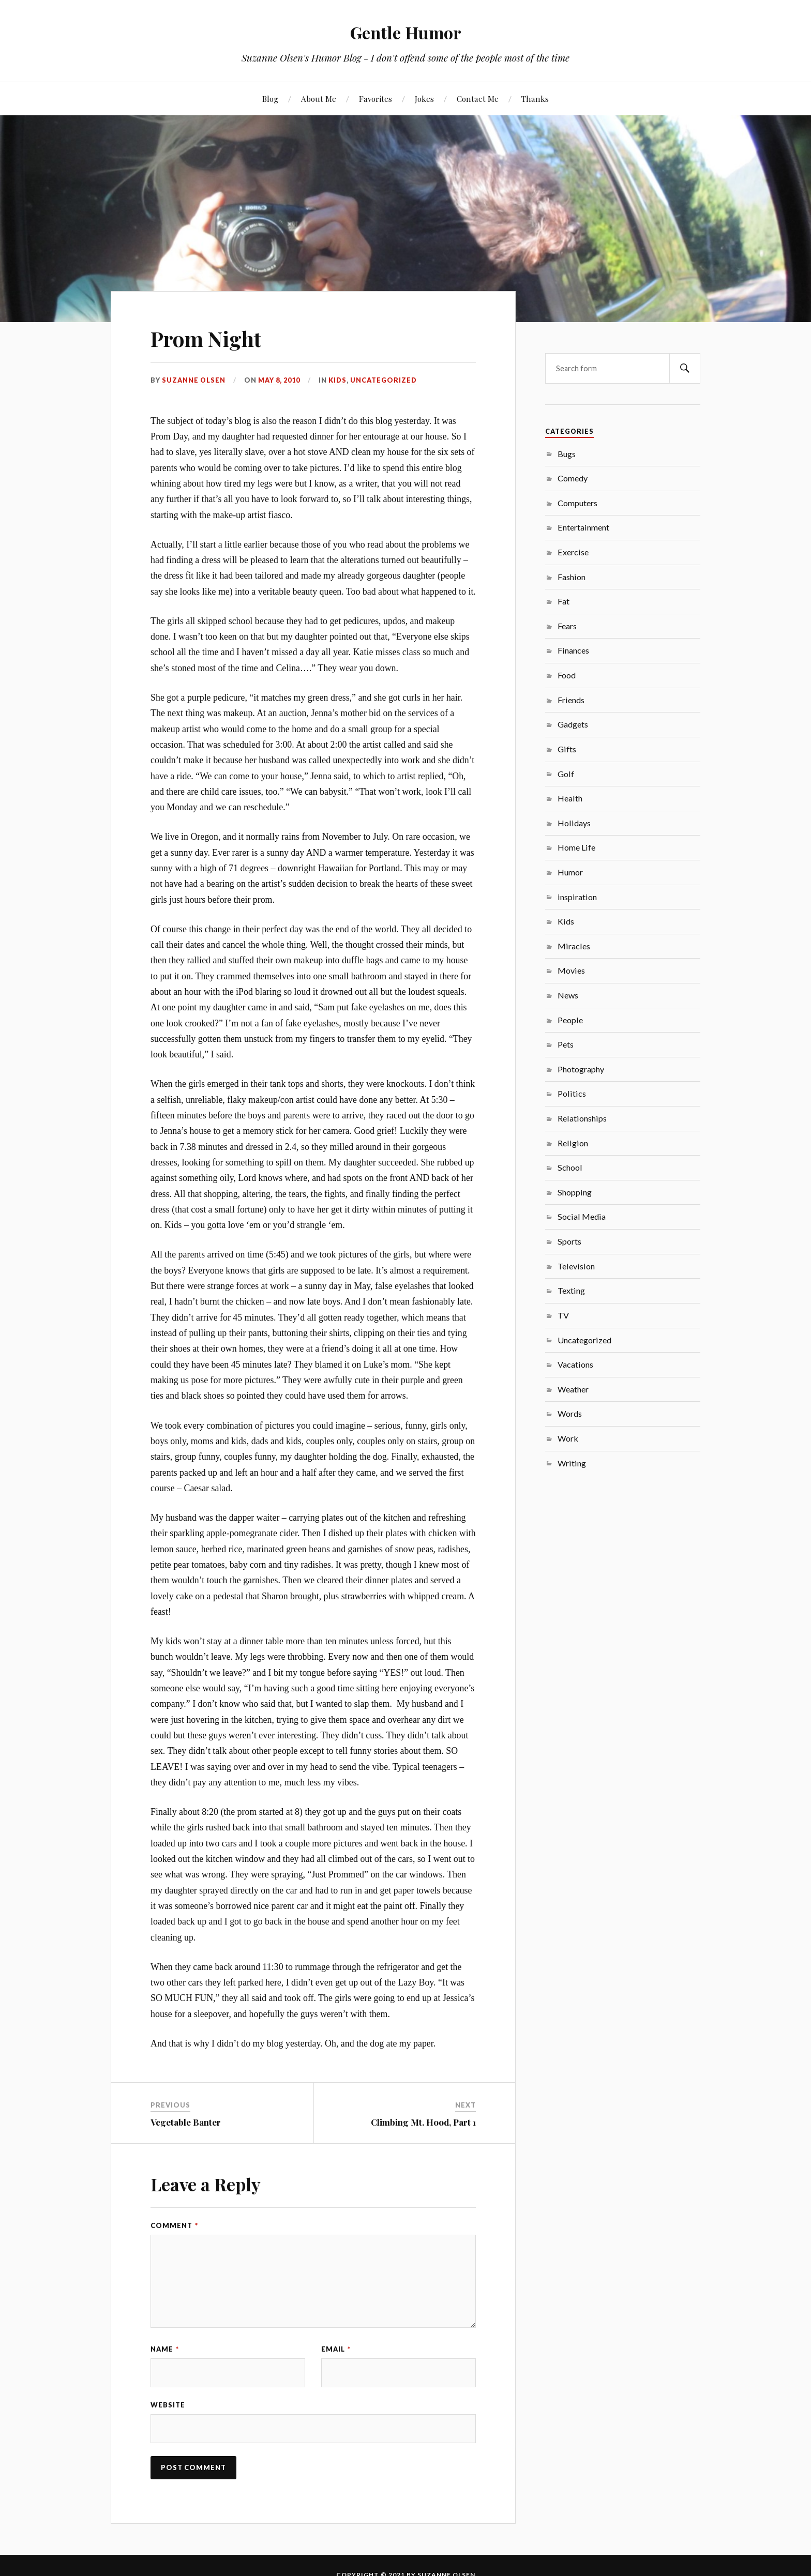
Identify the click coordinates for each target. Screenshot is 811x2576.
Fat (563, 601)
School (570, 1167)
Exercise (573, 552)
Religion (573, 1143)
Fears (567, 626)
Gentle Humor (406, 31)
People (570, 1020)
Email (336, 2349)
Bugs (567, 454)
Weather (573, 1389)
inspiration (577, 897)
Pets (566, 1044)
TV (563, 1315)
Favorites (375, 98)
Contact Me (478, 98)
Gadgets (573, 724)
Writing (572, 1463)
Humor (570, 872)
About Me (318, 98)
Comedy (573, 478)
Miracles (574, 946)
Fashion (571, 577)
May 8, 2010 (280, 380)
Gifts (567, 749)
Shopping (575, 1192)
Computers (577, 503)
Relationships (582, 1118)
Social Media (582, 1216)
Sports (569, 1241)
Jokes (424, 98)
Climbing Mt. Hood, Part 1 (423, 2122)
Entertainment (583, 527)
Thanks (535, 98)
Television (576, 1266)
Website (168, 2407)
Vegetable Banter (186, 2122)
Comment (174, 2225)
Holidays (574, 823)
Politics (572, 1093)
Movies (571, 970)
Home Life (576, 847)
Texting (571, 1290)
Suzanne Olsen (194, 380)
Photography (581, 1069)
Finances (573, 650)
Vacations (575, 1364)
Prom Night (212, 337)
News (568, 995)
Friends (571, 700)
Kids (338, 380)
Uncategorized (384, 380)
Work (568, 1438)
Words (570, 1413)
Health (570, 798)
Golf (566, 774)
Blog (270, 98)
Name (165, 2349)
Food (567, 675)
